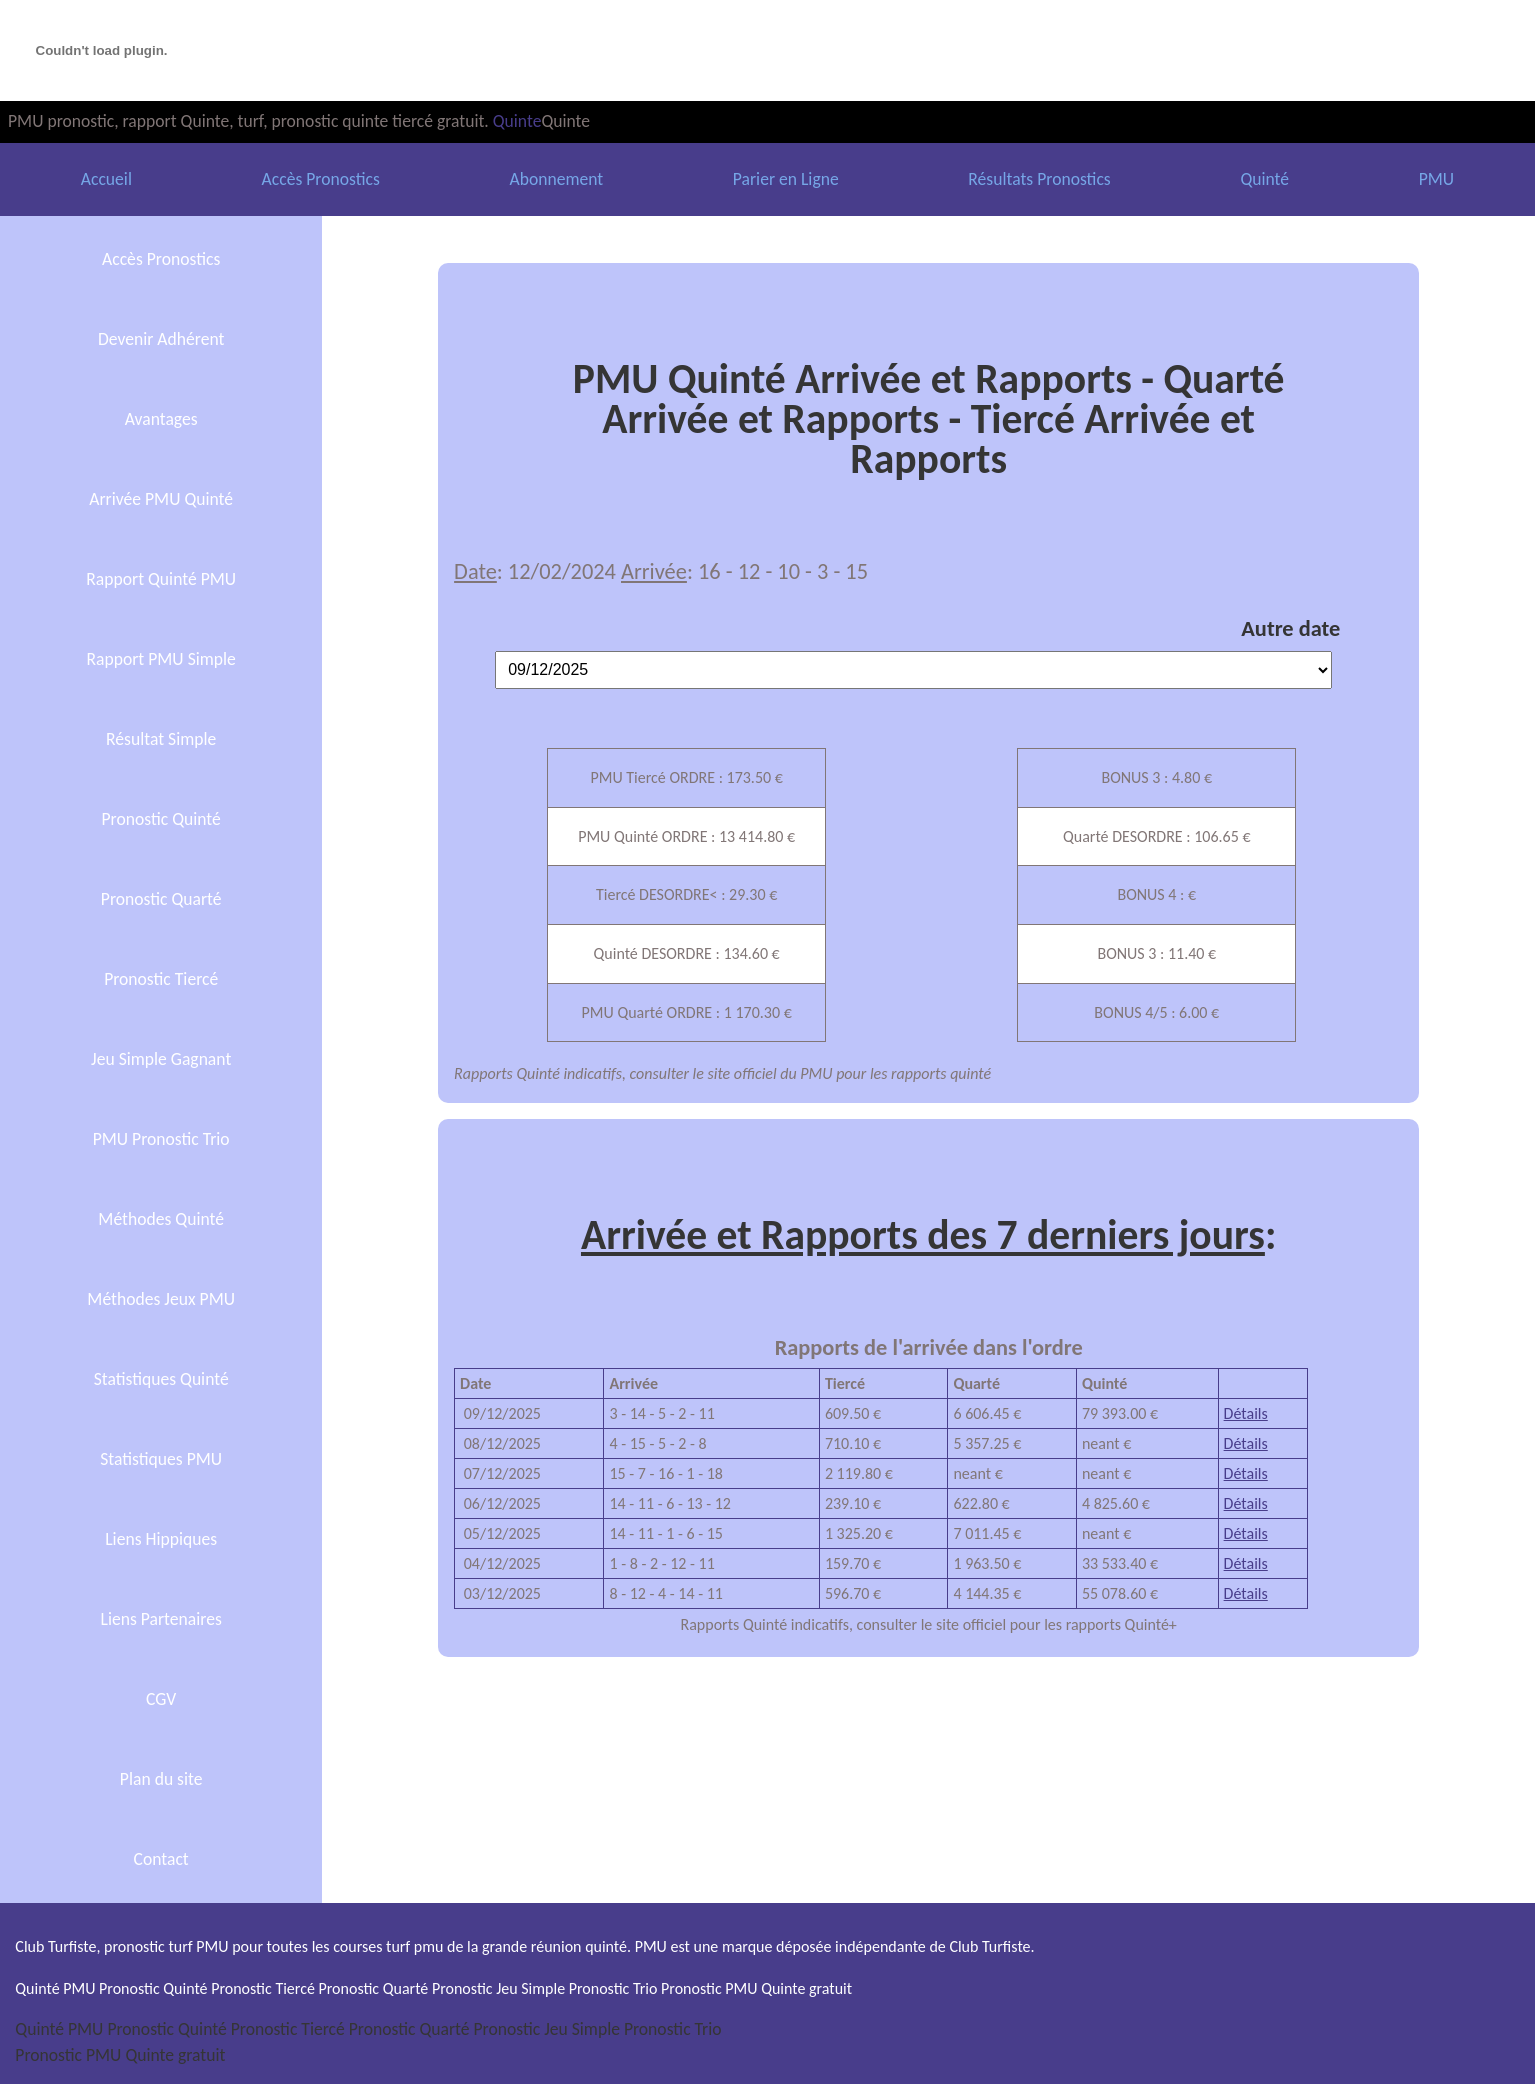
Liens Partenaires (161, 1619)
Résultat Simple (161, 739)
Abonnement (556, 179)
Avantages (161, 419)
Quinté (1264, 179)
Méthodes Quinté (161, 1219)
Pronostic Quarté (161, 899)
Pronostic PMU (68, 2055)
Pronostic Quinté (161, 819)
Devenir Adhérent (161, 339)
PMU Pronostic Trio (161, 1139)
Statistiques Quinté (161, 1379)
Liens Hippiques (161, 1539)
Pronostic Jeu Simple (546, 2029)
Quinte (517, 121)
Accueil (106, 179)
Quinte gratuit (175, 2055)
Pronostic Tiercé (161, 979)
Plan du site (161, 1779)
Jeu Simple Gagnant (161, 1059)
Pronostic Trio (673, 2029)
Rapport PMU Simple (160, 659)
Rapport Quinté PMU (161, 579)
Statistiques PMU (161, 1459)
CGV (161, 1699)
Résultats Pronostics (1039, 179)
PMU (1436, 179)
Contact (161, 1859)
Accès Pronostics (321, 179)
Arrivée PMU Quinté (161, 499)
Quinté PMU (59, 2029)
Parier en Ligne (786, 179)
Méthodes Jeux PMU (161, 1299)
